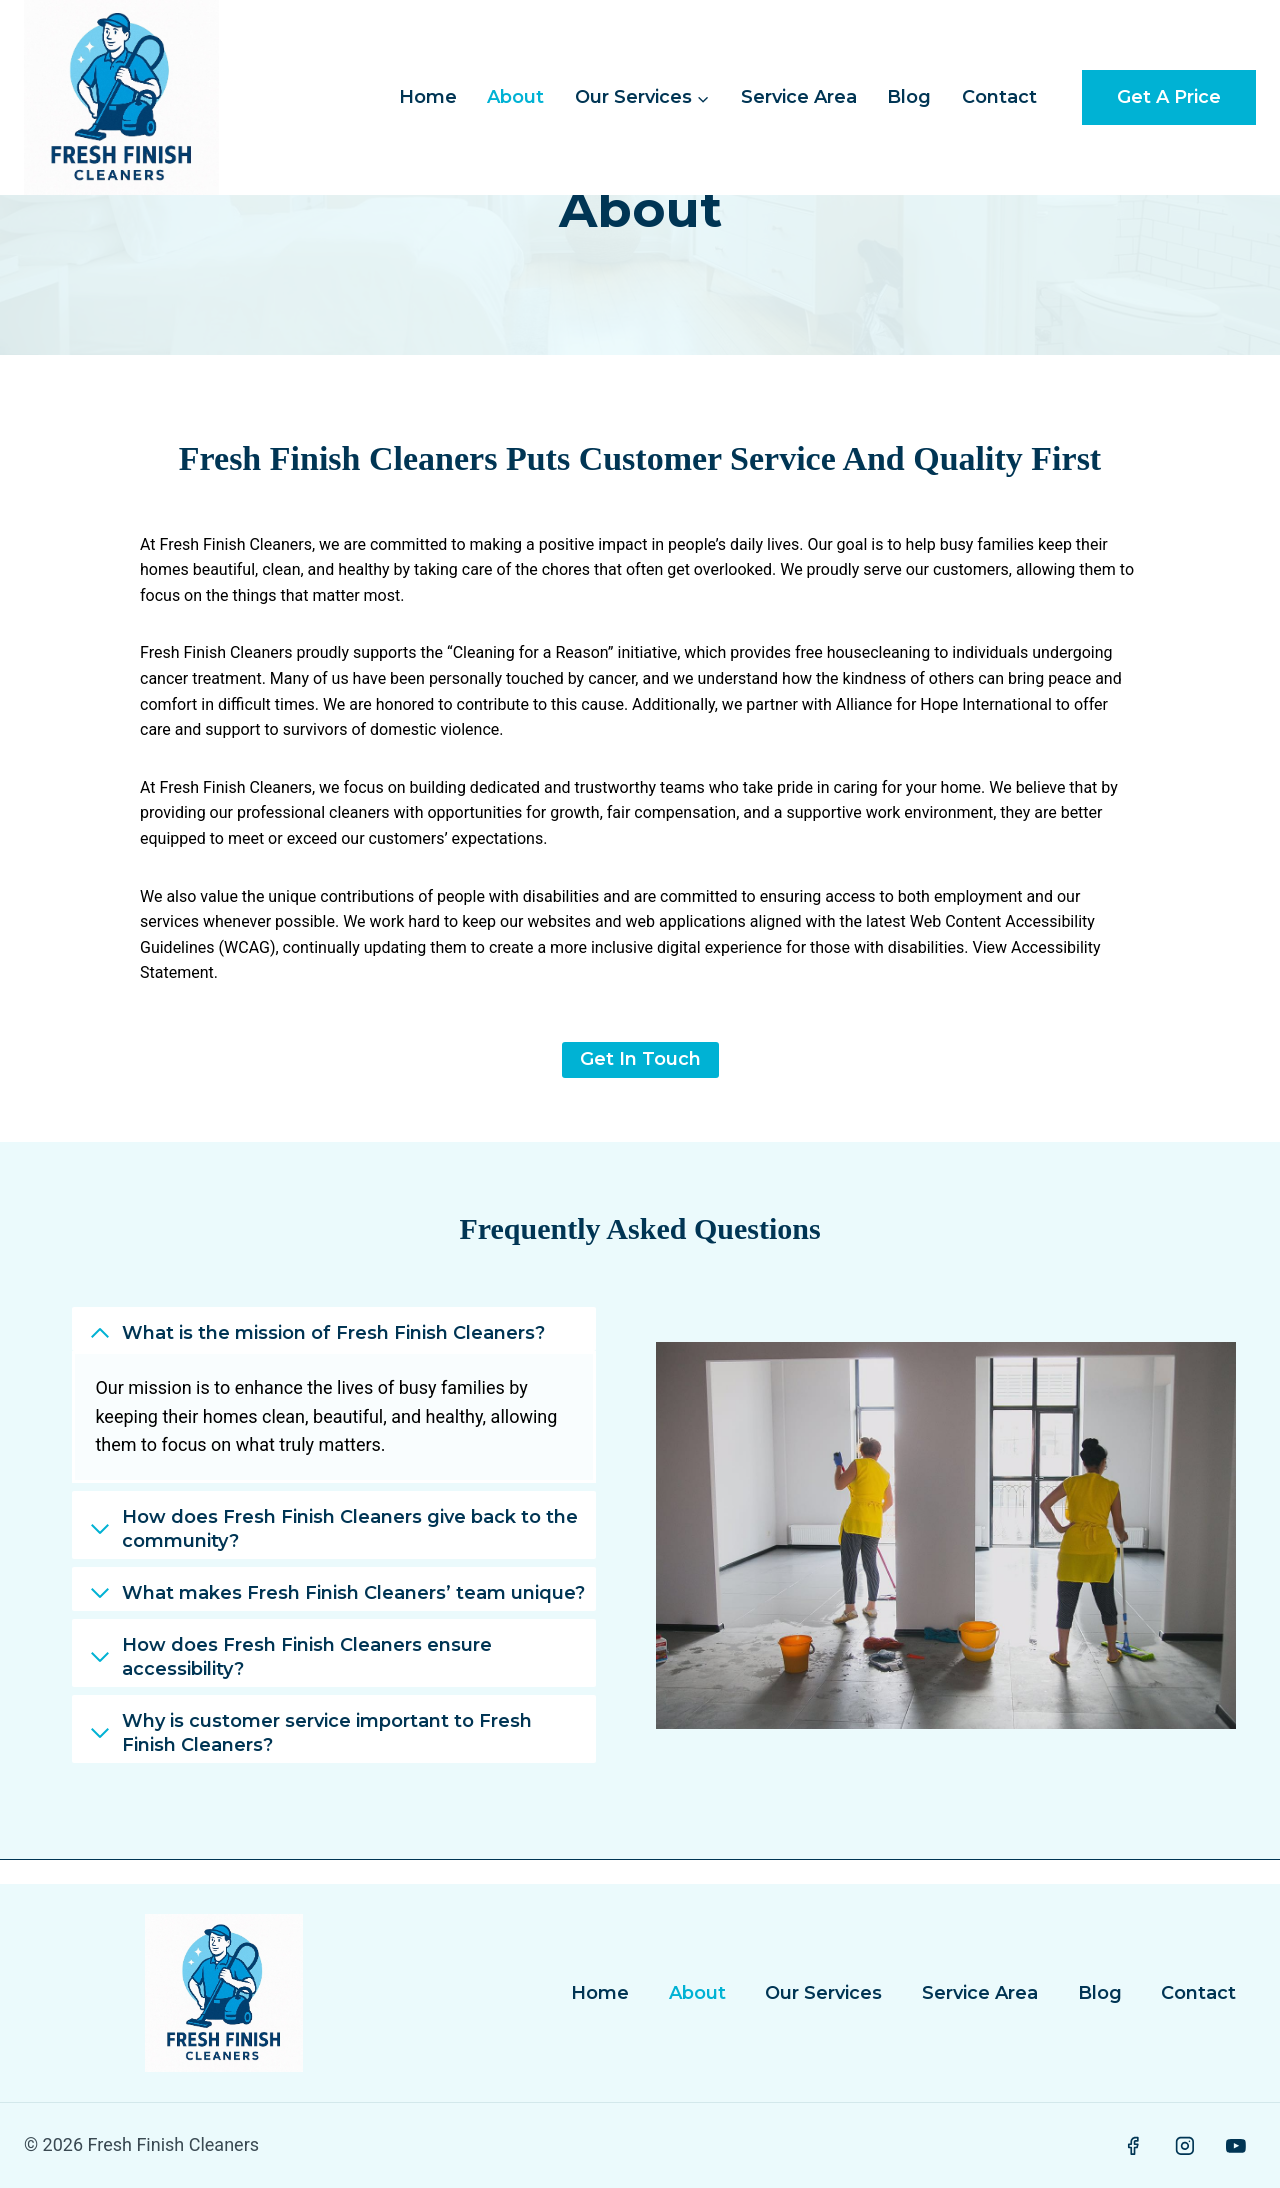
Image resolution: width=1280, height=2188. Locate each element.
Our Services (823, 1993)
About (515, 97)
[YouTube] (1236, 2146)
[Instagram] (1185, 2146)
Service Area (799, 97)
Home (428, 97)
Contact (999, 97)
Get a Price (1169, 97)
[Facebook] (1133, 2146)
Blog (909, 97)
